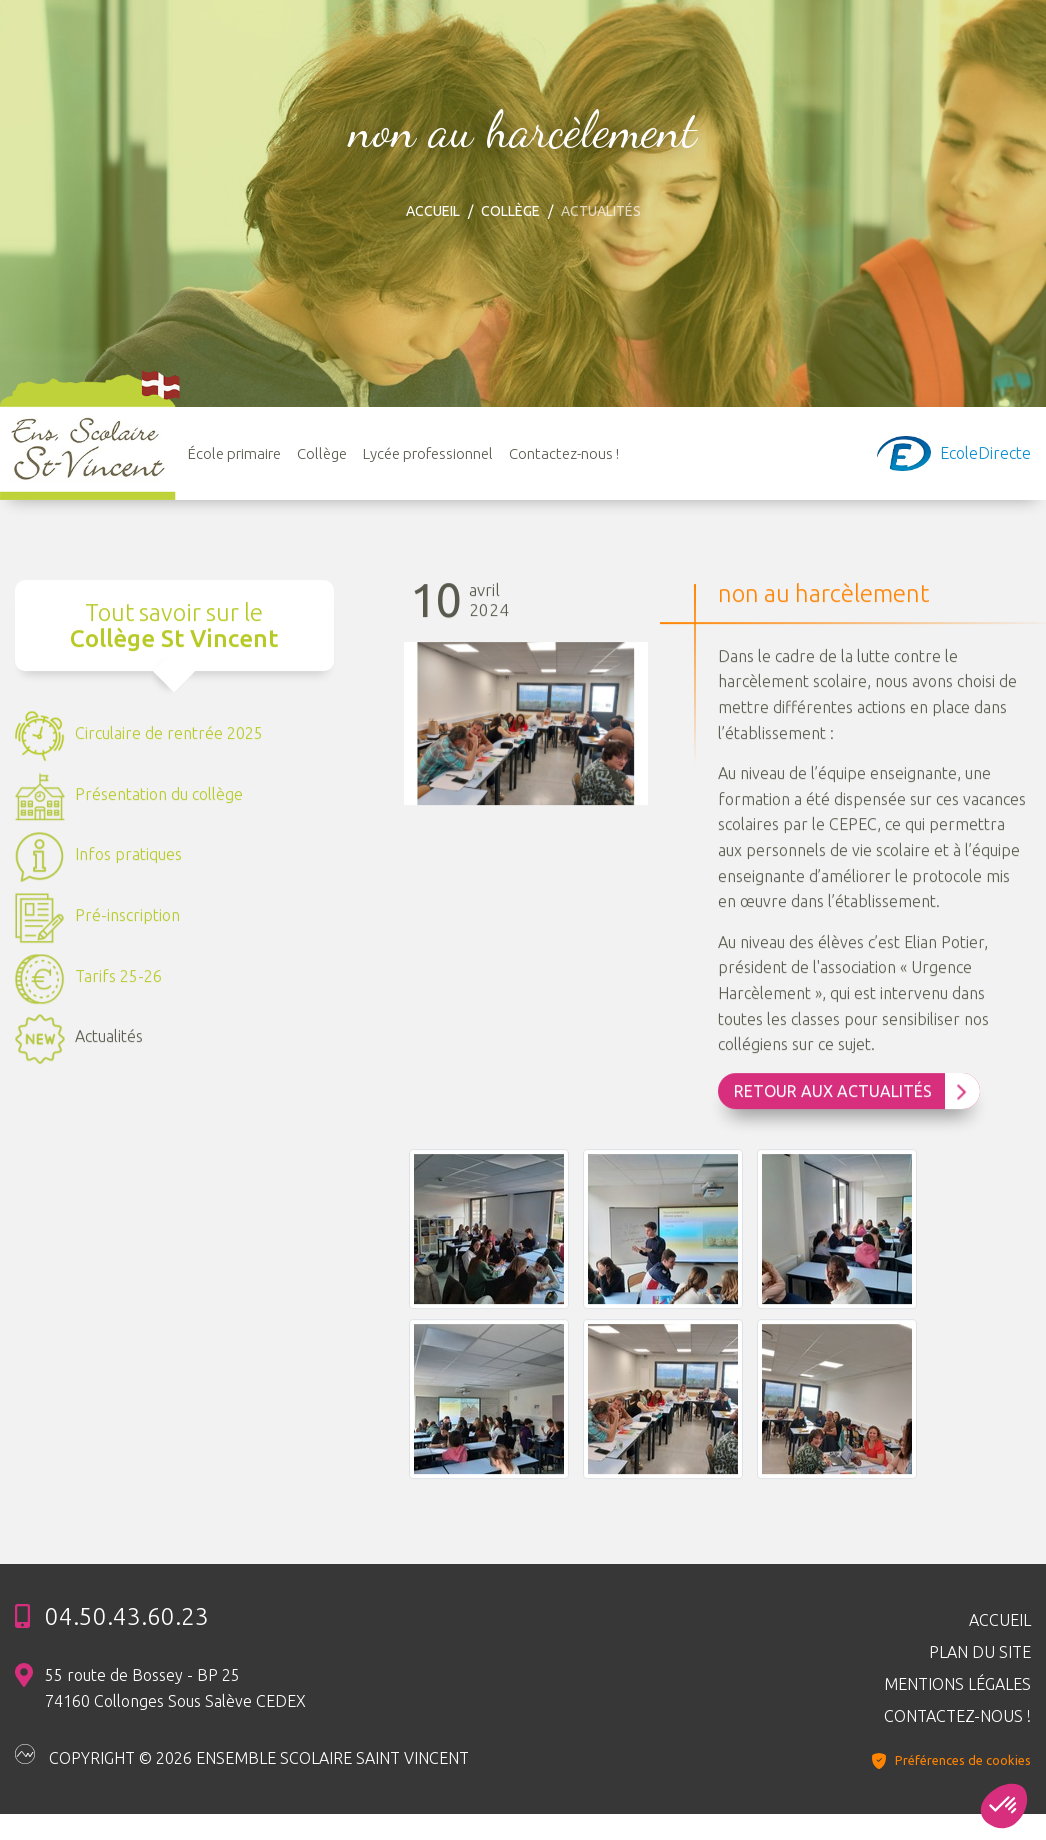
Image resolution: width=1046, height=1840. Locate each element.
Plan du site (980, 1652)
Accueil (433, 211)
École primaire (234, 453)
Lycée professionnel (428, 453)
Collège (510, 211)
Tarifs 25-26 (88, 981)
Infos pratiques (98, 859)
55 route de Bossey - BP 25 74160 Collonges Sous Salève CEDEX (175, 1688)
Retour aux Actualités (851, 1094)
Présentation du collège (129, 799)
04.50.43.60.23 (127, 1617)
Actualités (79, 1041)
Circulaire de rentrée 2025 (139, 738)
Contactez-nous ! (564, 453)
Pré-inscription (97, 920)
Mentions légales (957, 1684)
